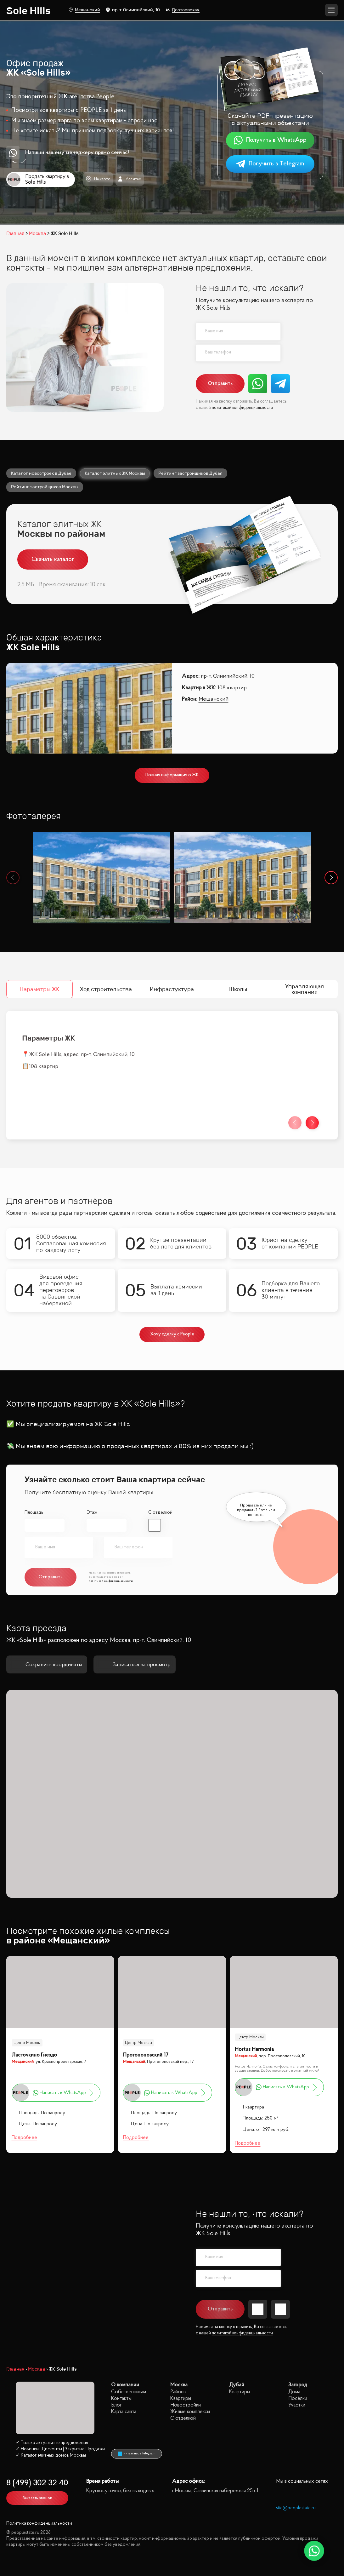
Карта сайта (123, 2411)
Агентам (129, 178)
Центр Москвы (27, 2043)
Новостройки (185, 2405)
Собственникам (128, 2392)
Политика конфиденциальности (39, 2523)
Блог (116, 2405)
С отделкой (160, 1512)
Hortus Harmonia (254, 2049)
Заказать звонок (37, 2498)
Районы (178, 2392)
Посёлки (297, 2398)
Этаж (92, 1512)
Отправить (220, 383)
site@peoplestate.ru (296, 2508)
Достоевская (183, 10)
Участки (296, 2405)
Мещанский (84, 10)
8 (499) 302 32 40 (37, 2483)
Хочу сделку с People (172, 1334)
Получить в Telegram (270, 164)
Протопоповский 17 (145, 2055)
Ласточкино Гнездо (34, 2055)
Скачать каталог (52, 559)
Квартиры (180, 2398)
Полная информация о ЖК (172, 775)
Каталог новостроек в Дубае (41, 473)
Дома (294, 2392)
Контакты (121, 2398)
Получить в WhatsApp (270, 140)
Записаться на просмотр (135, 1665)
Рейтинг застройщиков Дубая (190, 473)
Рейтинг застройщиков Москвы (44, 487)
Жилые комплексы (190, 2411)
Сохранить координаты (46, 1665)
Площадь (34, 1512)
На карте (98, 179)
